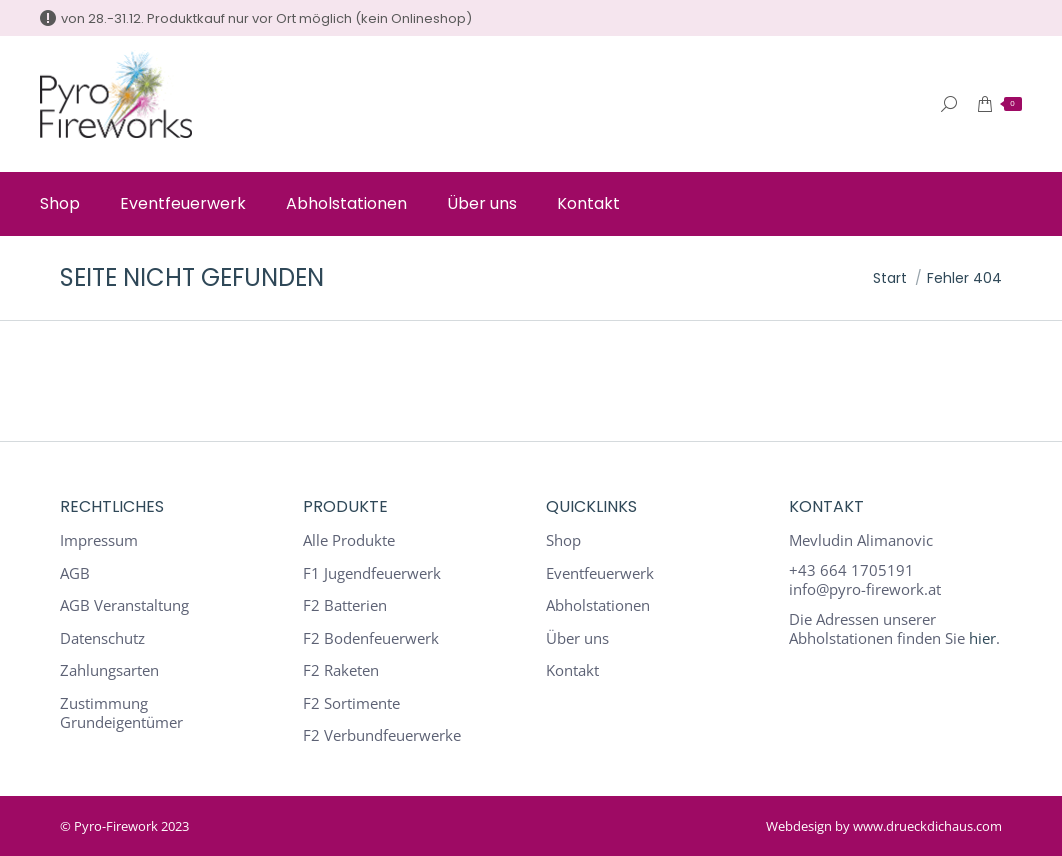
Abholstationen (598, 605)
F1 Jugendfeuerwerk (372, 573)
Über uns (577, 638)
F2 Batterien (345, 605)
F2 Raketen (341, 670)
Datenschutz (102, 638)
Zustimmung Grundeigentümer (121, 713)
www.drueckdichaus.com (927, 826)
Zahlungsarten (109, 670)
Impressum (99, 540)
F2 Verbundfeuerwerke (382, 735)
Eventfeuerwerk (600, 573)
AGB (75, 573)
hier (982, 638)
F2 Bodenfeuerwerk (371, 638)
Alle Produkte (349, 540)
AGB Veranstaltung (124, 605)
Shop (563, 540)
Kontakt (572, 670)
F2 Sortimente (351, 703)
